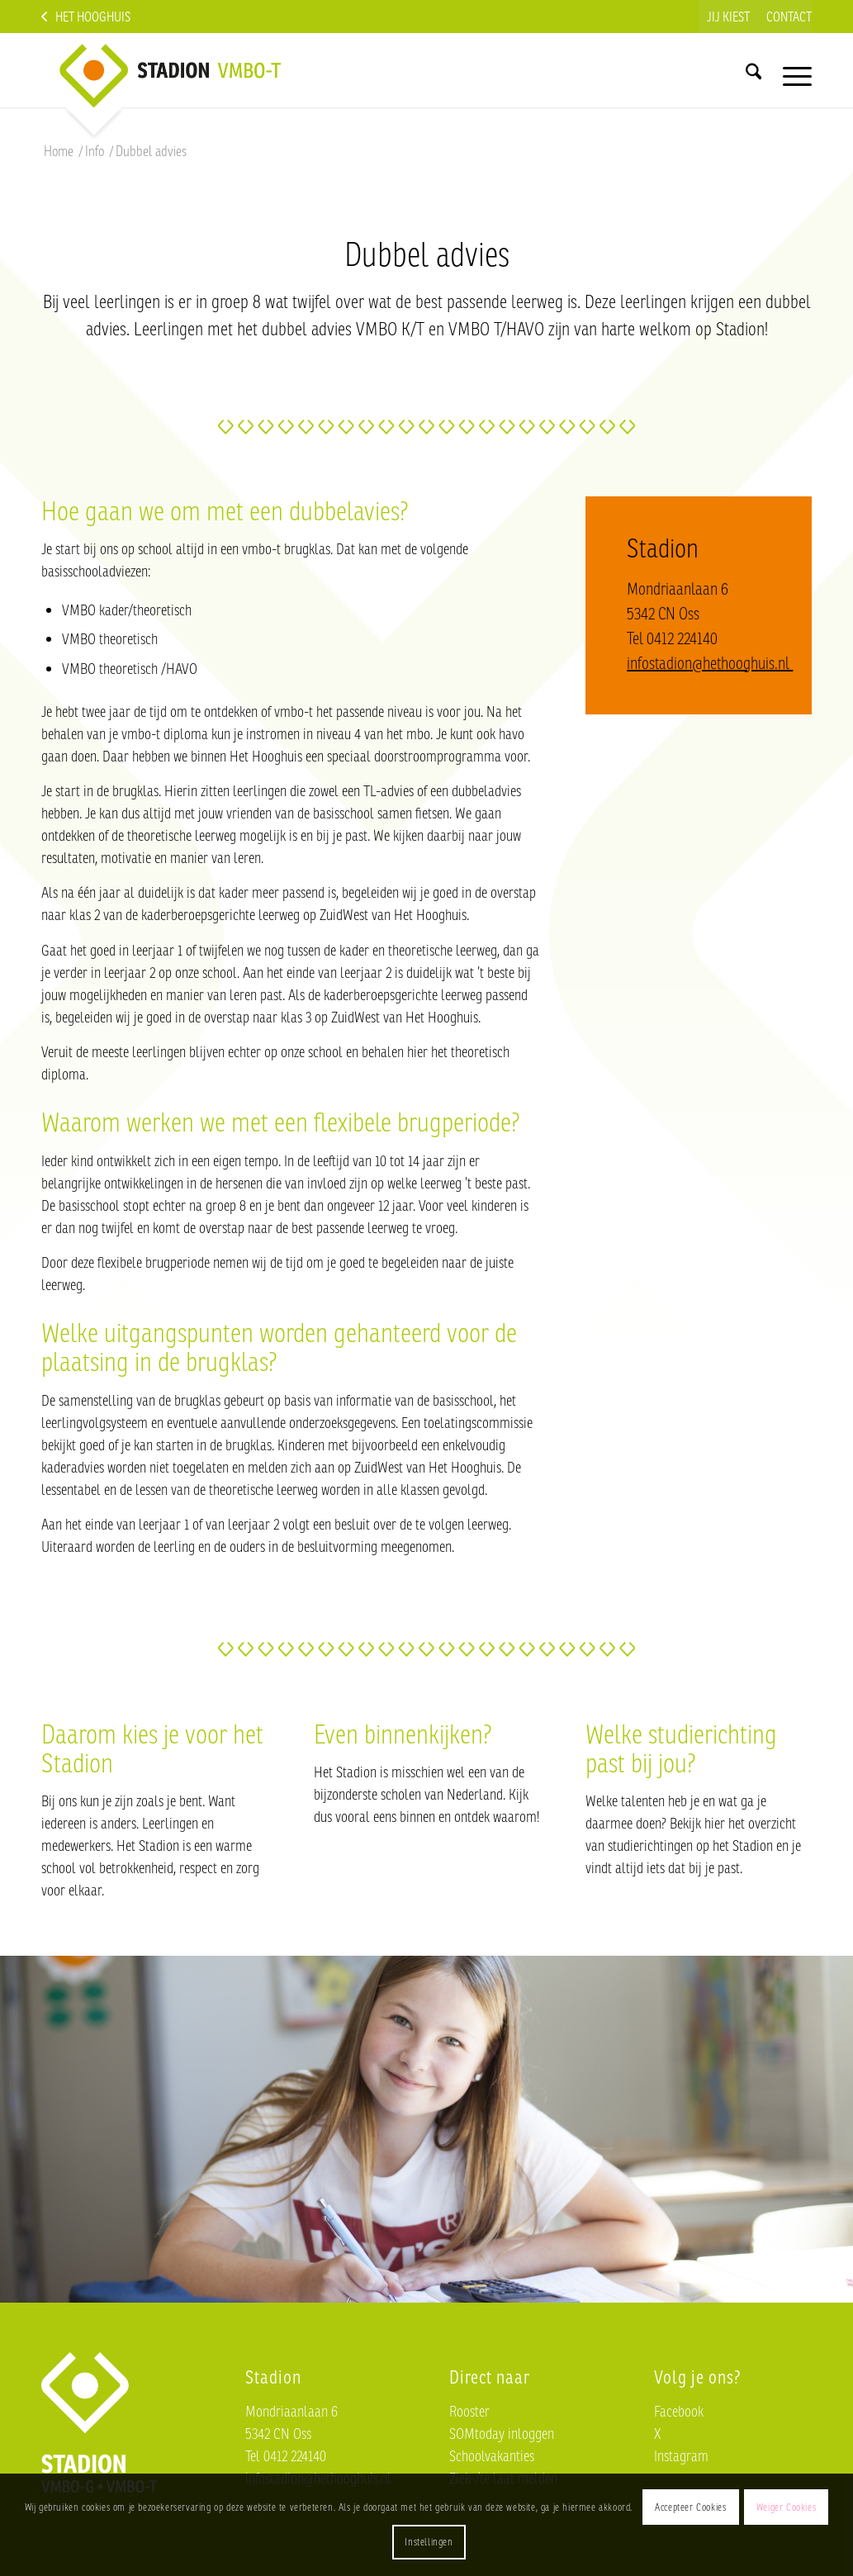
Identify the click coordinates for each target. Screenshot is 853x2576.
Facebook (679, 2411)
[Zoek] (753, 70)
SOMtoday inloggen (501, 2433)
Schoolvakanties (491, 2455)
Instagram (681, 2455)
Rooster (469, 2411)
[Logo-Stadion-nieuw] (198, 70)
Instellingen (429, 2542)
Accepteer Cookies (690, 2507)
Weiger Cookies (786, 2507)
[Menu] (792, 70)
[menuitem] (728, 16)
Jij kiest (728, 16)
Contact (789, 16)
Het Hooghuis (92, 16)
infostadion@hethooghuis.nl (710, 663)
